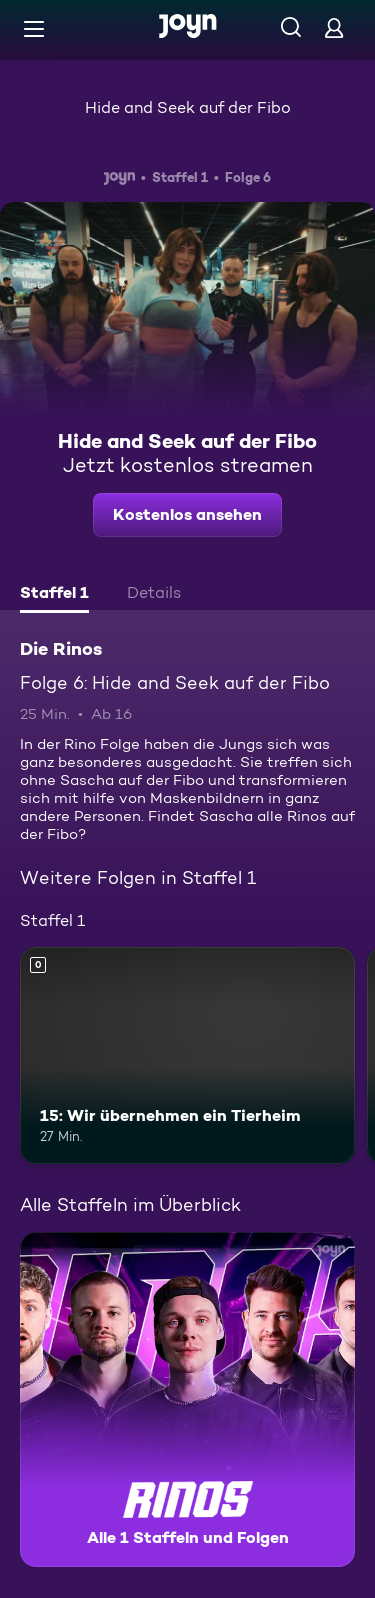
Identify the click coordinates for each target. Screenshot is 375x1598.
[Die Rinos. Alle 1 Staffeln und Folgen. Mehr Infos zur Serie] (187, 1399)
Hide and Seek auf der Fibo (188, 107)
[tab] (54, 595)
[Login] (334, 27)
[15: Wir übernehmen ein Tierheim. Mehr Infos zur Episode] (187, 1056)
